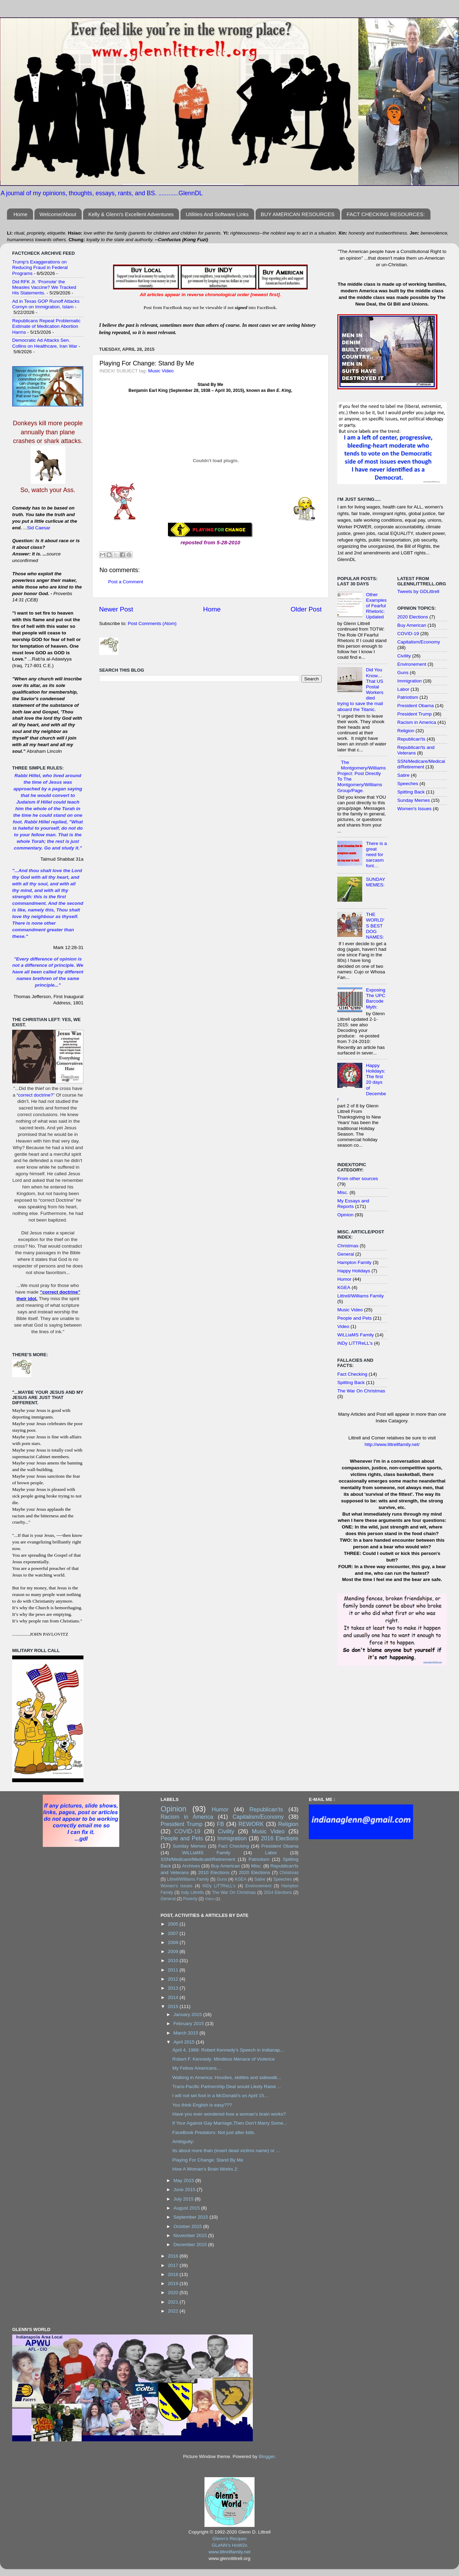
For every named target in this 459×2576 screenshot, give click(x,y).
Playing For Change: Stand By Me (207, 2160)
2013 (174, 1988)
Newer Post (116, 609)
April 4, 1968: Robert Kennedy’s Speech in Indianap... (228, 2050)
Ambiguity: (183, 2141)
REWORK (251, 1824)
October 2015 (188, 2226)
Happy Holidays (353, 1270)
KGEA (344, 1287)
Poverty (190, 1898)
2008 (174, 1942)
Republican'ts (411, 739)
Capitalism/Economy (418, 642)
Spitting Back (351, 1382)
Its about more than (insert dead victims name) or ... (226, 2150)
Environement (411, 664)
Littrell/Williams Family (360, 1295)
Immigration (409, 680)
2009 (174, 1951)
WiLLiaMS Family (355, 1334)
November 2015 (191, 2235)
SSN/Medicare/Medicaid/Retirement (421, 764)
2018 (174, 2274)
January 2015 (188, 2014)
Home (20, 214)
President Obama (415, 705)
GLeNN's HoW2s (229, 2545)
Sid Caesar (38, 527)
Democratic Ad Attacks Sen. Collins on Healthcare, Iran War (44, 343)
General (345, 1254)
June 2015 (185, 2189)
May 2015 (184, 2180)
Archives (191, 1865)
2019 (174, 2283)
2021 (174, 2302)
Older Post (306, 609)
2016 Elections (279, 1838)
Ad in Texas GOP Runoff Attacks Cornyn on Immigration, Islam (46, 304)
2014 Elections (278, 1892)
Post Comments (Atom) (152, 623)
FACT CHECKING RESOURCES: (386, 214)
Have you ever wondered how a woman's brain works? (229, 2114)
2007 (174, 1933)
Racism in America (416, 722)
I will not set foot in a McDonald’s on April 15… (220, 2095)
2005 (174, 1924)
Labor (403, 689)
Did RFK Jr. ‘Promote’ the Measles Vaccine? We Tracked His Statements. (44, 287)
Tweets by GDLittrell (418, 591)
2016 (174, 2256)
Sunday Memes (413, 800)
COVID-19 (408, 633)
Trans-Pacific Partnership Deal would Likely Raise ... (226, 2086)
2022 (174, 2311)
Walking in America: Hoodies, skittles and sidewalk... (226, 2077)
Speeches (407, 783)
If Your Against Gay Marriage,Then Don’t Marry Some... (229, 2123)
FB (220, 1824)
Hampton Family (354, 1262)
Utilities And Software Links (217, 214)
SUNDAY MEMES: (375, 882)
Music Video (161, 370)
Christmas (348, 1245)
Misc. (342, 1192)
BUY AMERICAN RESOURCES (298, 214)
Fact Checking (352, 1374)
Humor (344, 1279)
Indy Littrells (192, 1892)
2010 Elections (214, 1872)
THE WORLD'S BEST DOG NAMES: (375, 926)
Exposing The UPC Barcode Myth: (375, 998)
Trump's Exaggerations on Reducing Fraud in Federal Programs (40, 267)
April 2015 (185, 2042)
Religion (405, 730)
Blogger (267, 2456)
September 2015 (192, 2217)
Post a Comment (125, 581)
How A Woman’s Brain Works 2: (205, 2169)
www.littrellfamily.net (230, 2551)
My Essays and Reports (353, 1203)
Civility (404, 655)
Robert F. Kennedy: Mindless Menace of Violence (223, 2059)
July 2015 (184, 2199)
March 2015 (187, 2033)
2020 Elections (412, 616)
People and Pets (354, 1318)
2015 (174, 2006)
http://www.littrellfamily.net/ (391, 1444)
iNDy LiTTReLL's (355, 1343)
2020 (174, 2292)
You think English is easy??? (202, 2105)
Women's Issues (414, 808)
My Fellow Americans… (196, 2068)
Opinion (345, 1214)
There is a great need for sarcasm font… (376, 855)
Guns (403, 672)
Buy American (411, 625)
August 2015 (187, 2208)
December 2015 (191, 2244)
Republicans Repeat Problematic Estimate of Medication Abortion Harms (46, 326)
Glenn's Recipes (229, 2538)
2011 (174, 1970)
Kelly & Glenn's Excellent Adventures (131, 214)
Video (343, 1326)
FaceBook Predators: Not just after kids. (213, 2132)
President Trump (414, 714)
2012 (174, 1979)
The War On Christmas (361, 1390)
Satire (403, 775)
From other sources (357, 1178)
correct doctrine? (35, 1095)
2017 (174, 2265)
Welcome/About (58, 214)
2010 (174, 1960)
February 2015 (190, 2023)
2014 (174, 1997)
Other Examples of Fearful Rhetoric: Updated (376, 606)
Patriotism (407, 697)
